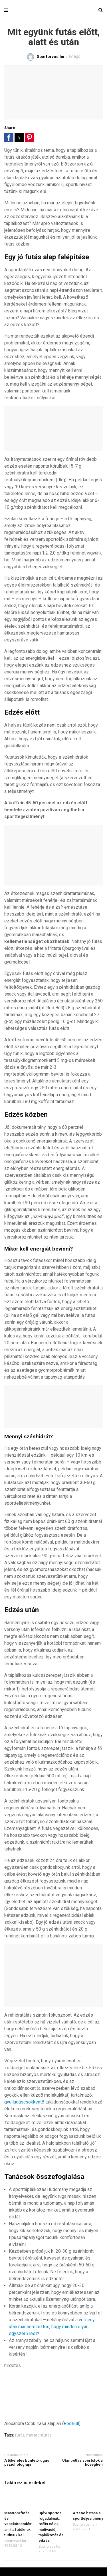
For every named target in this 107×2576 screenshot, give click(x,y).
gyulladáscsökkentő (24, 2102)
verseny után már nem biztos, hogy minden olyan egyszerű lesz (52, 2326)
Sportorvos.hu (15, 2541)
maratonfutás (39, 2435)
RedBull (71, 2423)
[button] (8, 137)
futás (20, 2435)
